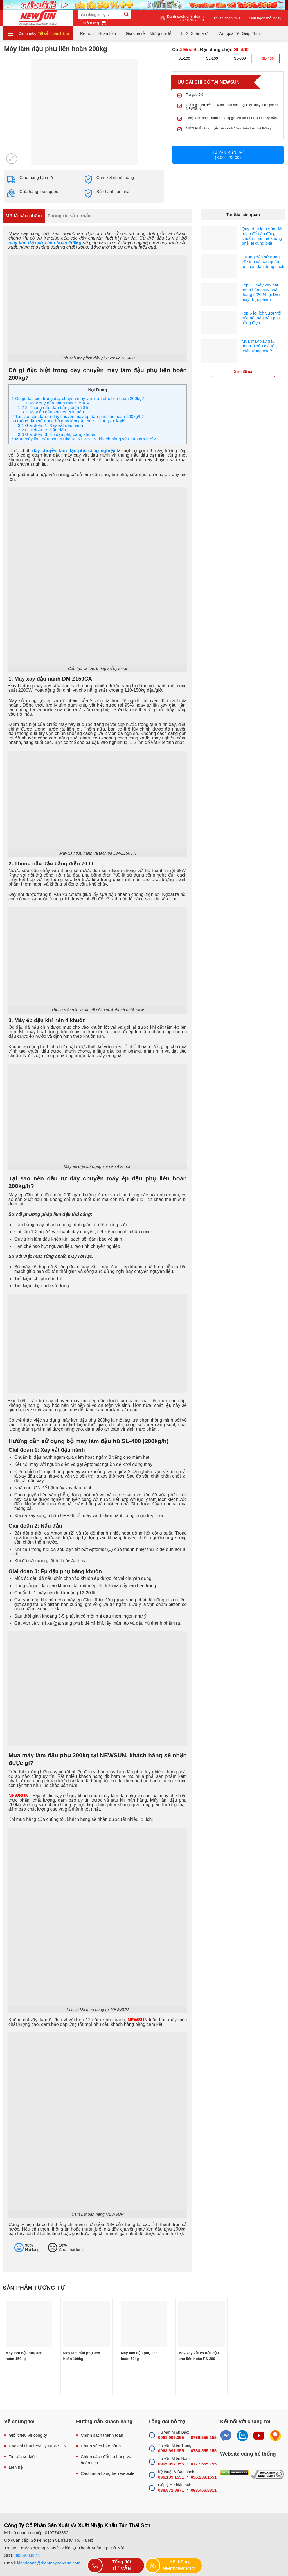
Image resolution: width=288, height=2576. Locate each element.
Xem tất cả (243, 372)
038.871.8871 (171, 2490)
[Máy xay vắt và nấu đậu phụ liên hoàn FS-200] (201, 2324)
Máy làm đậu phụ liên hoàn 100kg (81, 2356)
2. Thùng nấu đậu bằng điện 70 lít (53, 407)
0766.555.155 (204, 2437)
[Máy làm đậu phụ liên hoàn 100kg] (86, 2324)
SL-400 (268, 58)
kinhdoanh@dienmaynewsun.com (48, 2563)
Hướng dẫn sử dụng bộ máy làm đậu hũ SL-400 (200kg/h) (69, 420)
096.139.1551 (171, 2477)
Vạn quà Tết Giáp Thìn (239, 33)
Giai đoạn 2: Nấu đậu (42, 429)
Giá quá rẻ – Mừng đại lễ (148, 33)
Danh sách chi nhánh (185, 18)
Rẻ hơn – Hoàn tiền (98, 33)
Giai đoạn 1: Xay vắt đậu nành (50, 425)
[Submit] (126, 14)
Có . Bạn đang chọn (210, 49)
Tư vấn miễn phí (228, 155)
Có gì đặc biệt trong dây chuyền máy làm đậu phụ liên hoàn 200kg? (78, 398)
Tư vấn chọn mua (226, 18)
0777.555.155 (204, 2463)
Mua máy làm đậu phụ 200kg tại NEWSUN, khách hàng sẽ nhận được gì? (84, 438)
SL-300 (240, 58)
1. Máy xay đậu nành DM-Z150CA (54, 402)
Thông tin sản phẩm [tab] (70, 215)
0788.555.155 (204, 2450)
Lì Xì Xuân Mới (194, 33)
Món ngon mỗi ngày (265, 18)
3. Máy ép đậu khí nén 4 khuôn (51, 411)
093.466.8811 (204, 2490)
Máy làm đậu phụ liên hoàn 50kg (139, 2356)
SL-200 (212, 58)
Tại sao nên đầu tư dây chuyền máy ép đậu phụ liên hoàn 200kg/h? (78, 416)
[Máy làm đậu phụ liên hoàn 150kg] (29, 2324)
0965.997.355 (171, 2463)
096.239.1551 (204, 2477)
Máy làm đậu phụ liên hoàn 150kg (24, 2356)
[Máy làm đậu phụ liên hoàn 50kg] (144, 2324)
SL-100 (184, 58)
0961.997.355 (171, 2437)
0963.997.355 (171, 2450)
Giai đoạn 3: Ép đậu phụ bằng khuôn (56, 434)
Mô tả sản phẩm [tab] (24, 215)
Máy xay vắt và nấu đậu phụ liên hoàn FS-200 (198, 2356)
